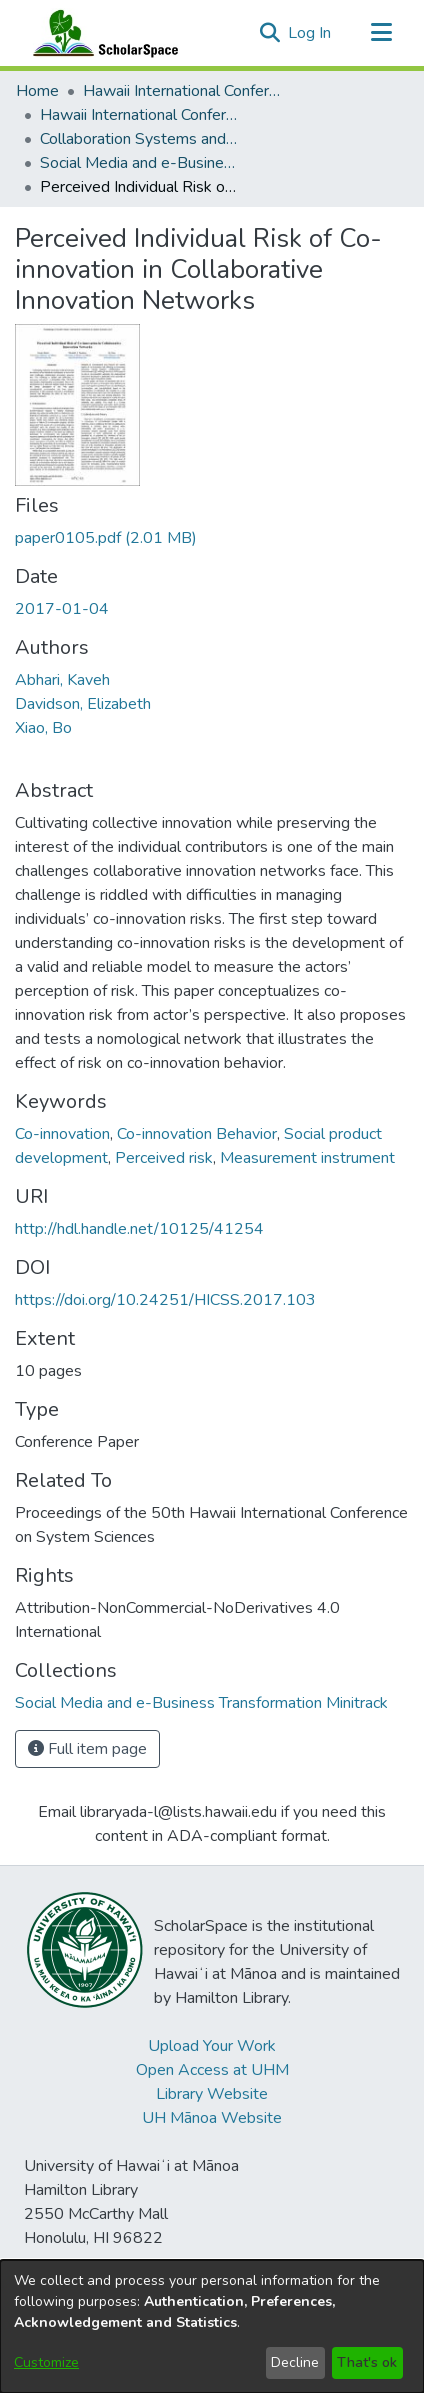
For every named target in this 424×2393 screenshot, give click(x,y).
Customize (46, 2362)
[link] (106, 538)
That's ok (367, 2362)
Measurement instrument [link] (307, 1158)
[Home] (101, 33)
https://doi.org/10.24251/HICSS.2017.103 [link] (165, 1300)
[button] (269, 33)
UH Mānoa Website (212, 2118)
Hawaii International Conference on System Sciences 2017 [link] (140, 115)
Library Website (212, 2094)
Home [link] (37, 91)
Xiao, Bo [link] (43, 728)
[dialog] (212, 2326)
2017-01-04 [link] (62, 609)
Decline (295, 2362)
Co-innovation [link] (62, 1134)
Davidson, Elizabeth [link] (83, 704)
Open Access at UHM (212, 2070)
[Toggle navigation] (381, 33)
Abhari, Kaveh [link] (62, 680)
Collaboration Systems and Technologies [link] (140, 139)
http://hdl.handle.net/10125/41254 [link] (139, 1229)
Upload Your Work (212, 2046)
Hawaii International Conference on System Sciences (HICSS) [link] (183, 91)
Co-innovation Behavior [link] (197, 1134)
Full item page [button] (87, 1749)
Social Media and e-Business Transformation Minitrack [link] (140, 163)
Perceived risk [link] (164, 1158)
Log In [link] (310, 33)
